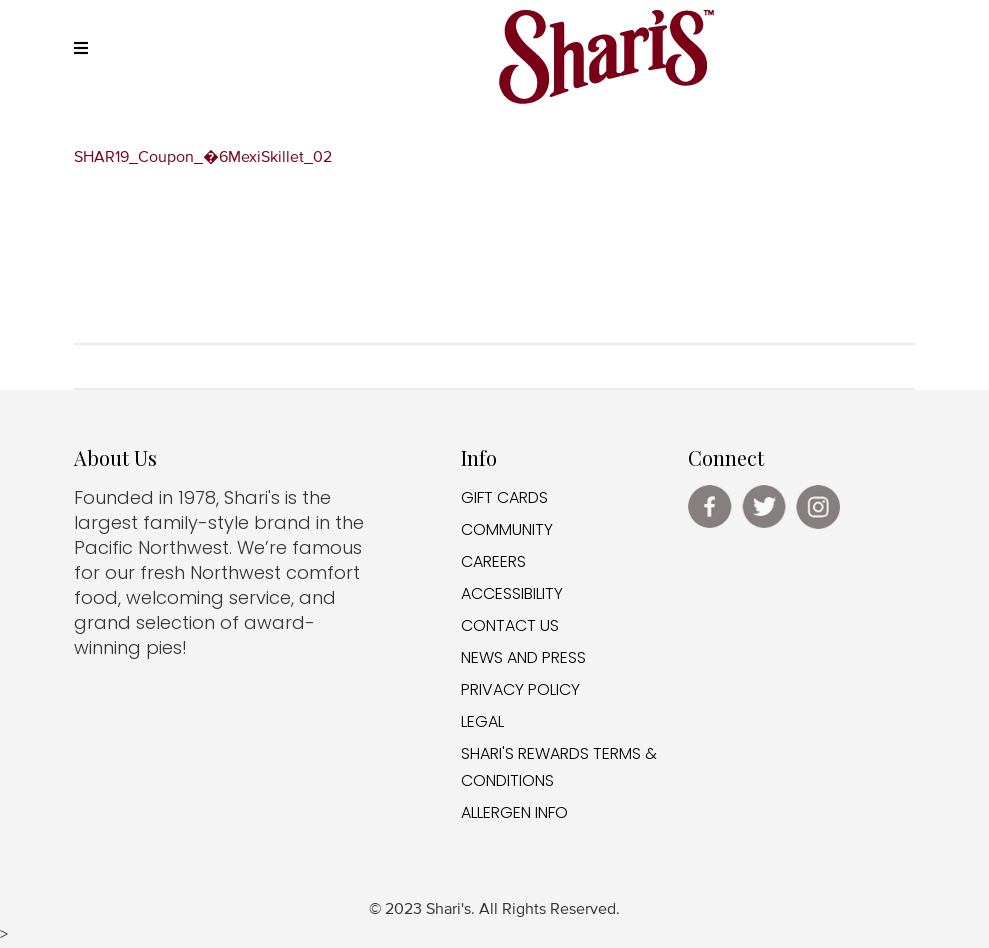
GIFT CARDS (504, 497)
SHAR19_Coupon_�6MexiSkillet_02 (203, 158)
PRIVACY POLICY (520, 689)
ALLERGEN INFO (514, 812)
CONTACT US (510, 625)
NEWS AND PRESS (523, 657)
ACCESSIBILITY (512, 593)
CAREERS (493, 561)
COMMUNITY (507, 529)
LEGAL (482, 721)
